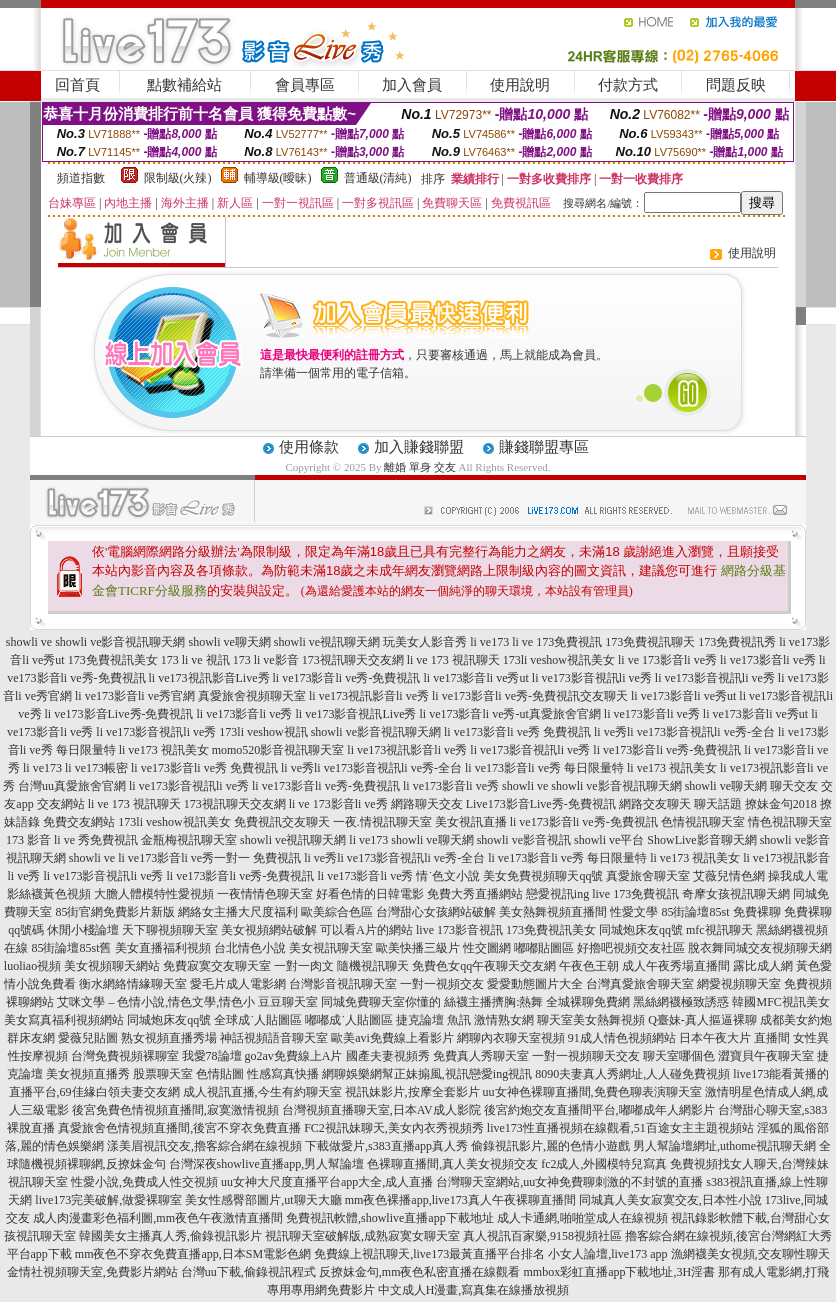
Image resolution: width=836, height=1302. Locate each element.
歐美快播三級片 (418, 948)
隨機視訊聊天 (373, 966)
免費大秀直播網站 (475, 894)
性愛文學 (634, 912)
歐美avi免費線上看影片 (392, 1038)
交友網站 (61, 804)
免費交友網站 (79, 822)
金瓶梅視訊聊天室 (189, 840)
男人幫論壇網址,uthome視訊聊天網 (724, 1146)
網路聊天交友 (427, 804)
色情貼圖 (220, 1074)
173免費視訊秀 (737, 642)
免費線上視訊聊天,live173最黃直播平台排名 (429, 1254)
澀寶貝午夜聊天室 (766, 1056)
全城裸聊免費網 (588, 1002)
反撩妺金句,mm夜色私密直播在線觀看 (420, 1272)
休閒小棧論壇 (83, 930)
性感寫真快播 (283, 1074)
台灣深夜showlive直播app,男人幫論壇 (267, 1164)
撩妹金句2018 (781, 804)
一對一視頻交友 (442, 984)
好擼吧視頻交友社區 (631, 948)
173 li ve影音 (266, 660)
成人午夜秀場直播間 (676, 966)
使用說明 (520, 85)
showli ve (29, 642)
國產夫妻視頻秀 (388, 1056)
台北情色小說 (250, 948)
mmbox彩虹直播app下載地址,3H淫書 (620, 1272)
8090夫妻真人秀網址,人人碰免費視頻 (632, 1074)
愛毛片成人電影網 (238, 984)
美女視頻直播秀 (88, 1074)
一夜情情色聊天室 (265, 894)
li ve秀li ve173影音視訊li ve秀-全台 (684, 732)
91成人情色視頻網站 (622, 1038)
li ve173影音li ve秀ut (475, 678)
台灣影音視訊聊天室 (343, 984)
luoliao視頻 (32, 966)
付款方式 (628, 85)
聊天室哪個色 (679, 1056)
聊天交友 (794, 786)
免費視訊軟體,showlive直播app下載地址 (390, 1218)
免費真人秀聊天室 (481, 1056)
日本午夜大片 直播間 (734, 1038)
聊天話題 (718, 804)
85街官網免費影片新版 (115, 912)
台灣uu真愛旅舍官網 (72, 786)
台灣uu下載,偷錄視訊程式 (248, 1272)
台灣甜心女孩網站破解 (436, 912)
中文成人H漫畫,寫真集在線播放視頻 (474, 1290)
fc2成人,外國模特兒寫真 (604, 1164)
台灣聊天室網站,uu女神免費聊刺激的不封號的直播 (569, 1182)
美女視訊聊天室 (331, 948)
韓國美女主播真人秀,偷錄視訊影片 (170, 1236)
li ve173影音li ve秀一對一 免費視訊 (209, 858)
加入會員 (412, 85)
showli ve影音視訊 (524, 840)
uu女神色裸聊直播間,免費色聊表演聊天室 (592, 1092)
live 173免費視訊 (635, 894)
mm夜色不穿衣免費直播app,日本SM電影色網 (193, 1254)
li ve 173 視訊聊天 (453, 660)
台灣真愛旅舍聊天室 (640, 984)
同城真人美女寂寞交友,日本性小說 (670, 1200)
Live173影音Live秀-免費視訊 (541, 804)
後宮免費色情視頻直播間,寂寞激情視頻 (175, 1110)
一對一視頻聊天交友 (586, 1056)
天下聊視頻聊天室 (170, 930)
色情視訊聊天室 (703, 822)
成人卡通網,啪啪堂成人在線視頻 (582, 1218)
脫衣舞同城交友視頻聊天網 (760, 948)
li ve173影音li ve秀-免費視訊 (347, 678)
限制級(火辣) (178, 178)
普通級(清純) (378, 178)
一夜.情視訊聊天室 (382, 822)
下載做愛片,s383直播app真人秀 (386, 1146)
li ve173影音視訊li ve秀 (592, 678)
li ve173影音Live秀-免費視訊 (119, 714)
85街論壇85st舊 (71, 948)
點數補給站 (184, 85)
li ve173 (489, 642)
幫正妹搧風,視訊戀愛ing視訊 (457, 1074)
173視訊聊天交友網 (353, 660)
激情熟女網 (504, 1020)
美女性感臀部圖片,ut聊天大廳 (263, 1200)
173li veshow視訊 (263, 732)
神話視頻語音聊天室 (274, 1038)
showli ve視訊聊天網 (327, 642)
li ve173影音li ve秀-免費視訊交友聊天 (530, 696)
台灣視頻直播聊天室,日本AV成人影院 (381, 1110)
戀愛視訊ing (557, 894)
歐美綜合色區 (337, 912)
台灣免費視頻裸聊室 (125, 1056)
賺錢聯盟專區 (544, 447)
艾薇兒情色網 (729, 876)
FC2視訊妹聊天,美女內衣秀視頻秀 (394, 1128)
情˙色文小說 (448, 876)
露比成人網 (763, 966)
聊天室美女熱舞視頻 (591, 1020)
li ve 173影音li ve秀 (667, 660)
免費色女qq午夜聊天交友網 (484, 966)
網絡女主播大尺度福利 (238, 912)
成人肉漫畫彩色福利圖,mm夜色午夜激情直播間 (158, 1218)
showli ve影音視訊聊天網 (120, 642)
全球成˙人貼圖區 (258, 1020)
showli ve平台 (609, 840)
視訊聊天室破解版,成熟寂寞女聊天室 (362, 1236)
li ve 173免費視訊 (557, 642)
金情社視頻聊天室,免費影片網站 (94, 1272)
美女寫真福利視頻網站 (64, 1020)
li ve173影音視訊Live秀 (356, 714)
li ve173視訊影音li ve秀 (369, 696)
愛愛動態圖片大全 (535, 984)
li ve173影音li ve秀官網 (135, 696)
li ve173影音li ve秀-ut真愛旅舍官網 (509, 714)
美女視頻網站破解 (269, 930)
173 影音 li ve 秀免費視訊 (72, 840)
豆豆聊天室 (288, 1002)
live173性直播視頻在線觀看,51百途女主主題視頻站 (620, 1128)
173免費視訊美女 (113, 660)
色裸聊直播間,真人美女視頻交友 (452, 1164)
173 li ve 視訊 (195, 660)
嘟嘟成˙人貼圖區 (349, 1020)
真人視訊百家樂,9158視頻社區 (542, 1236)
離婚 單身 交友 (420, 467)
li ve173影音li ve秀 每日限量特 (544, 768)
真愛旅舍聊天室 (648, 876)
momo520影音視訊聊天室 (278, 750)
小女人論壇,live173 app (607, 1254)
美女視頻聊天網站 (112, 966)
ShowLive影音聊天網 (701, 840)
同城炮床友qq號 (641, 930)
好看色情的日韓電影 (370, 894)
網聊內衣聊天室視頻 (511, 1038)
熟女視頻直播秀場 (169, 1038)
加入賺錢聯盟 (419, 447)
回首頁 (77, 85)
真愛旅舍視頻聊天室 (252, 696)
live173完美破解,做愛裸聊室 (108, 1200)
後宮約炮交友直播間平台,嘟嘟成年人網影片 (599, 1110)
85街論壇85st (695, 912)
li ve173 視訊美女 (164, 750)
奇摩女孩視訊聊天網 (736, 894)
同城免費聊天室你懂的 (381, 1002)
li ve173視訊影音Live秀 (209, 678)
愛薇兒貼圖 (88, 1038)
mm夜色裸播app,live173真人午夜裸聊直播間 (460, 1200)
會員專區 (305, 85)
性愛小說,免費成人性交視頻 (144, 1182)
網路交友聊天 (655, 804)
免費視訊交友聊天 (282, 822)
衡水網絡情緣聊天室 (133, 984)
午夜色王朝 (589, 966)
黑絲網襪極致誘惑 (681, 1002)
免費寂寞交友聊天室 (217, 966)
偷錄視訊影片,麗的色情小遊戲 (550, 1146)
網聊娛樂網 (352, 1074)
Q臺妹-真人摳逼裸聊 (702, 1020)
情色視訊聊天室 (790, 822)
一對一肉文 (304, 966)
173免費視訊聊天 (650, 642)
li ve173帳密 (96, 768)
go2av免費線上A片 (294, 1056)
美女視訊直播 (471, 822)
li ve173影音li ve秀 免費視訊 (517, 732)
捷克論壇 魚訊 (433, 1020)
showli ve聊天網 (230, 642)
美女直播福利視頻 (163, 948)
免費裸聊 (757, 912)
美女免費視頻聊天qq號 (543, 876)
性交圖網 (487, 948)
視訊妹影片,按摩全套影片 (412, 1092)
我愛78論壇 (212, 1056)
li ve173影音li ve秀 (768, 660)
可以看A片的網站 (366, 930)
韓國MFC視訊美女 (780, 1002)
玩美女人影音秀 (425, 642)
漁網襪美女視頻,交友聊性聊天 (750, 1254)
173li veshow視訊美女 (559, 660)
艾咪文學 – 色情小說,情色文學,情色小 (156, 1002)
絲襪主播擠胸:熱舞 (493, 1002)
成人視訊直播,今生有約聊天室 (262, 1092)
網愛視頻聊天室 (739, 984)
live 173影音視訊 (459, 930)
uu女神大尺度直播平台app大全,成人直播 (327, 1182)
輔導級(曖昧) (278, 178)
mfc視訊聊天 (719, 930)
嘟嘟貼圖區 (544, 948)
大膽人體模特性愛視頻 (154, 894)
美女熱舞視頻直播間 (553, 912)
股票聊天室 (163, 1074)
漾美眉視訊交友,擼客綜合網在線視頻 (204, 1146)
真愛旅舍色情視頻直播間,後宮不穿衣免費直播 (179, 1128)
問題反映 (736, 85)
